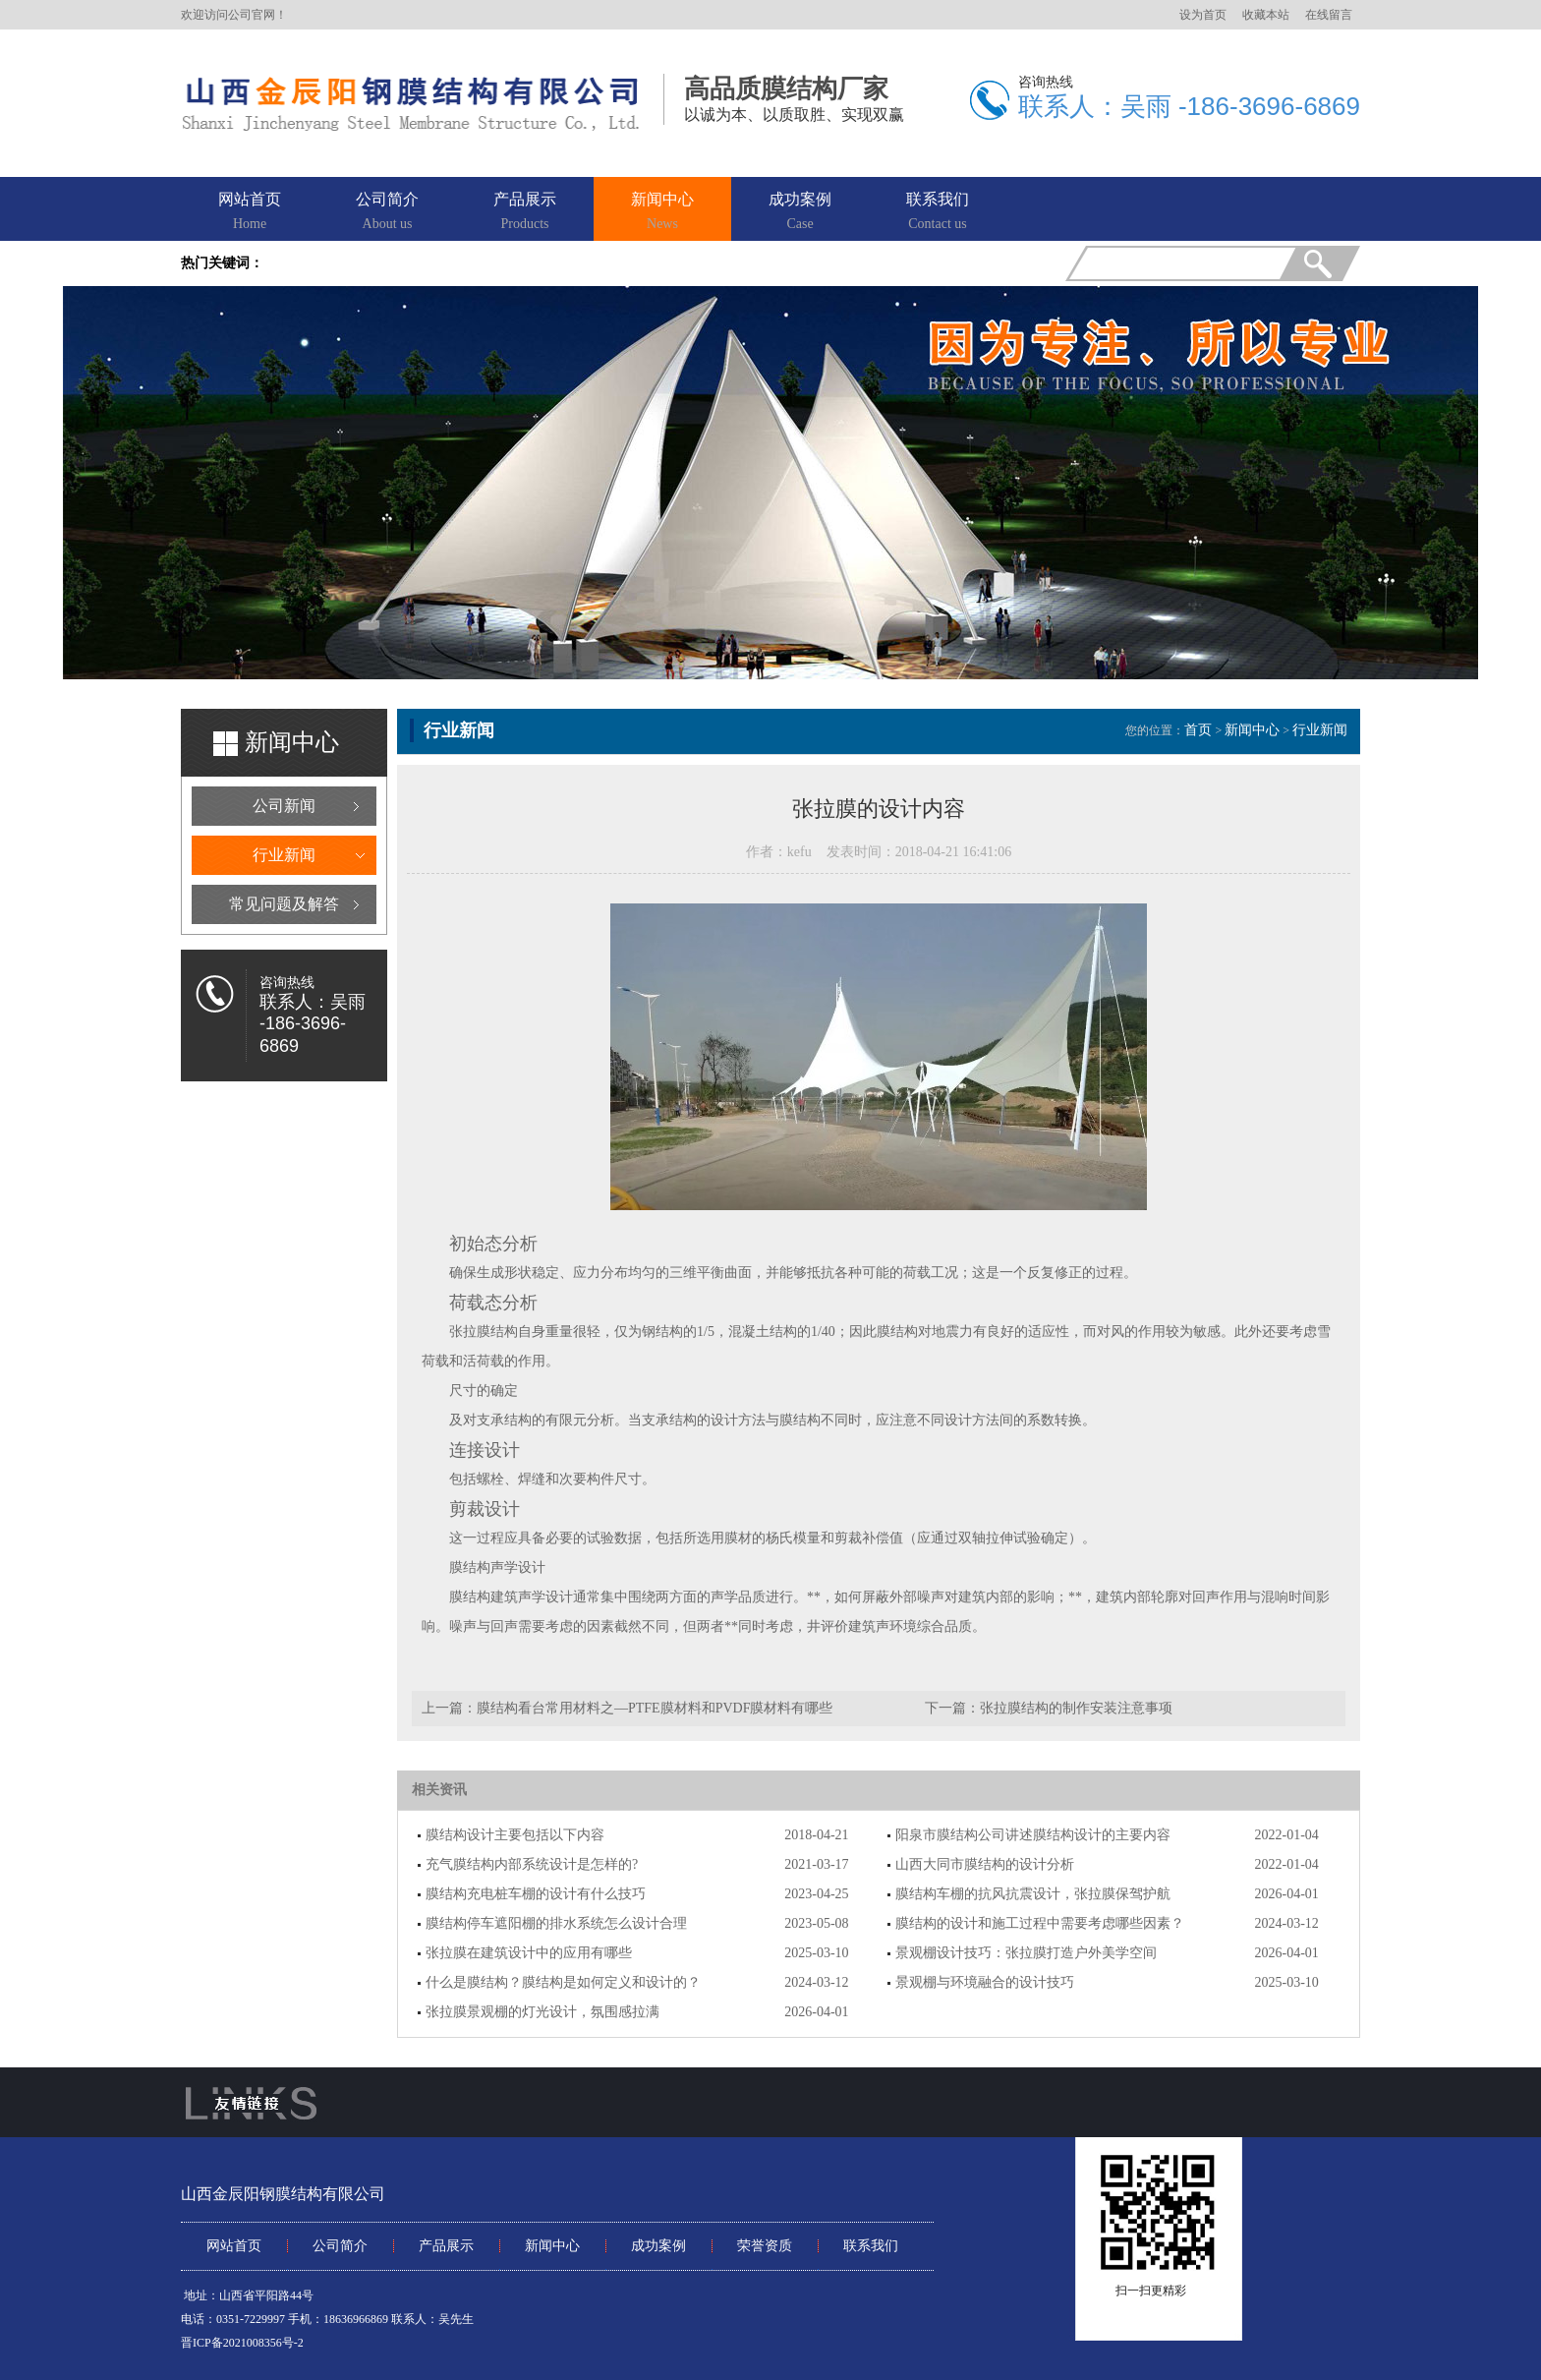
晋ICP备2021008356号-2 (242, 2343)
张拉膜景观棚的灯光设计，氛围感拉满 (542, 2011)
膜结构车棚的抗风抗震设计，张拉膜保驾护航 (1032, 1894)
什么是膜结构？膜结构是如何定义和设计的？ (563, 1982)
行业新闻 (284, 854)
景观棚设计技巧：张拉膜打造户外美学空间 (1026, 1952)
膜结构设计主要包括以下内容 (515, 1835)
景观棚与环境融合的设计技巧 (984, 1982)
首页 (1198, 730)
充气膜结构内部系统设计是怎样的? (532, 1864)
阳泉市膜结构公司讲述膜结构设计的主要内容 (1032, 1835)
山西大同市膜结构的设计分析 (984, 1864)
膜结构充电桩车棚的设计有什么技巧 (536, 1894)
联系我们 (937, 212)
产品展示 (524, 212)
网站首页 (249, 212)
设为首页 (1203, 15)
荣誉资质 (764, 2245)
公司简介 (387, 212)
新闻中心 (662, 212)
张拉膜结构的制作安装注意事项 (1076, 1708)
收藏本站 (1265, 15)
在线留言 (1328, 15)
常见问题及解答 (284, 904)
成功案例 (800, 212)
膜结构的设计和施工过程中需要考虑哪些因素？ (1039, 1923)
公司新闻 (284, 805)
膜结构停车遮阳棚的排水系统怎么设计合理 (556, 1923)
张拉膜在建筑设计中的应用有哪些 (529, 1952)
